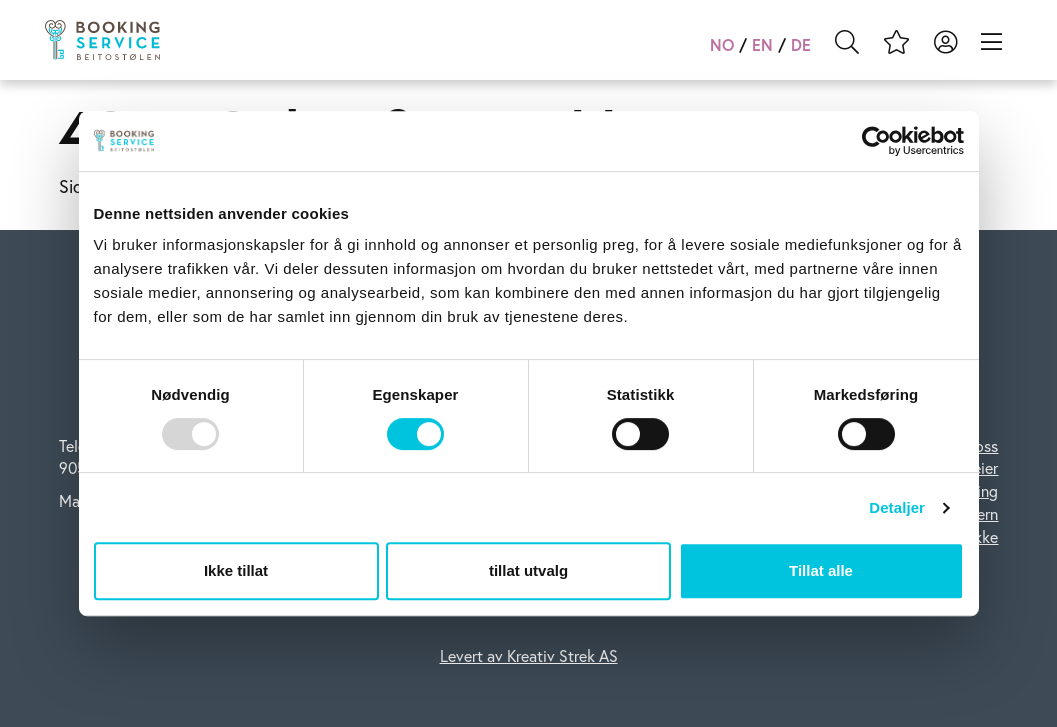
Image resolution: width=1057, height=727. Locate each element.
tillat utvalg (528, 570)
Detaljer (897, 507)
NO (722, 44)
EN (762, 44)
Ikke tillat (236, 570)
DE (801, 44)
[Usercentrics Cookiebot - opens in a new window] (876, 141)
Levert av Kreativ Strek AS (529, 655)
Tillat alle (821, 570)
